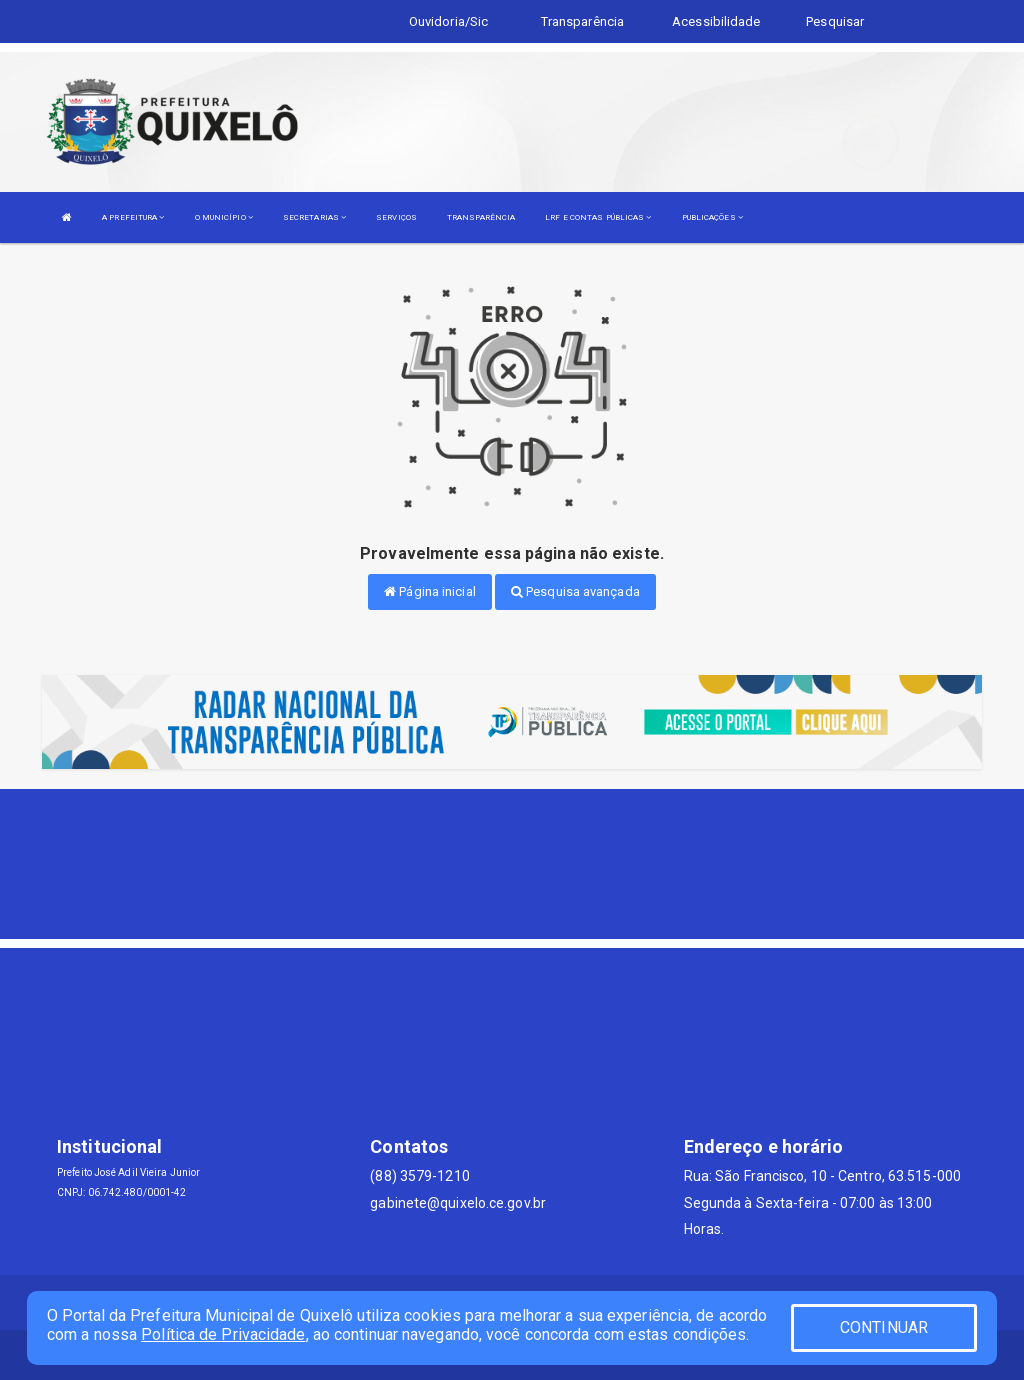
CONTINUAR (884, 1327)
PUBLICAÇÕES (712, 217)
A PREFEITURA (133, 217)
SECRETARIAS (314, 217)
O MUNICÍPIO (224, 217)
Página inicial (430, 591)
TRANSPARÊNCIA (481, 217)
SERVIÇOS (396, 217)
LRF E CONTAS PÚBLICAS (598, 217)
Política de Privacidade (223, 1334)
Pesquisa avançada (575, 591)
